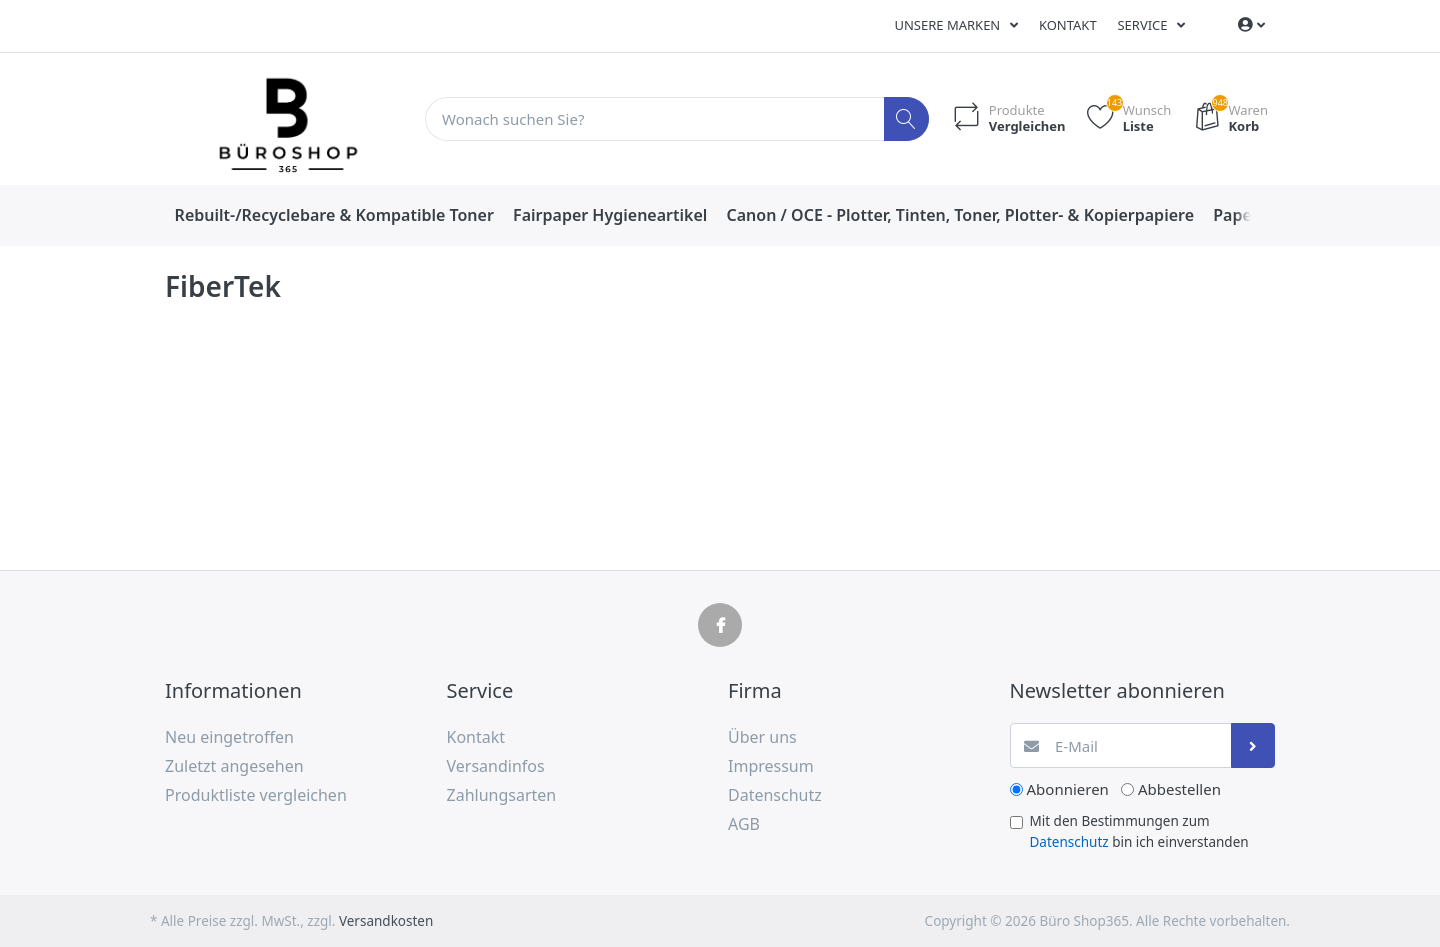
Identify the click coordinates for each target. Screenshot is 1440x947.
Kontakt (1068, 25)
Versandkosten (386, 921)
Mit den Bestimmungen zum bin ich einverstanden (1139, 831)
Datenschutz (1069, 842)
